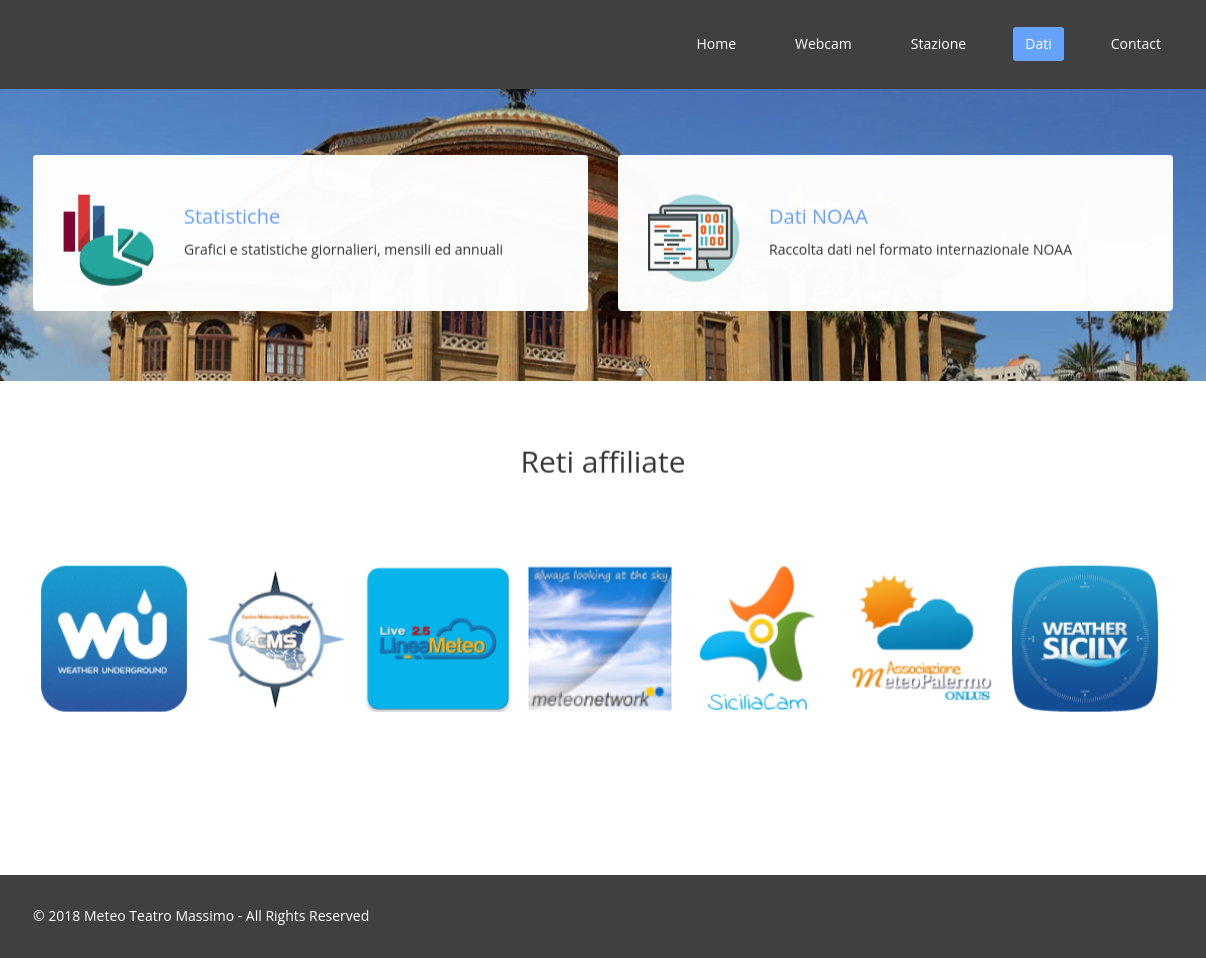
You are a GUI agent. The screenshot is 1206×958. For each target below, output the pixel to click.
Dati (1038, 43)
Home (716, 43)
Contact (1136, 43)
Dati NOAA (818, 215)
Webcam (823, 43)
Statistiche (232, 215)
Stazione (938, 43)
